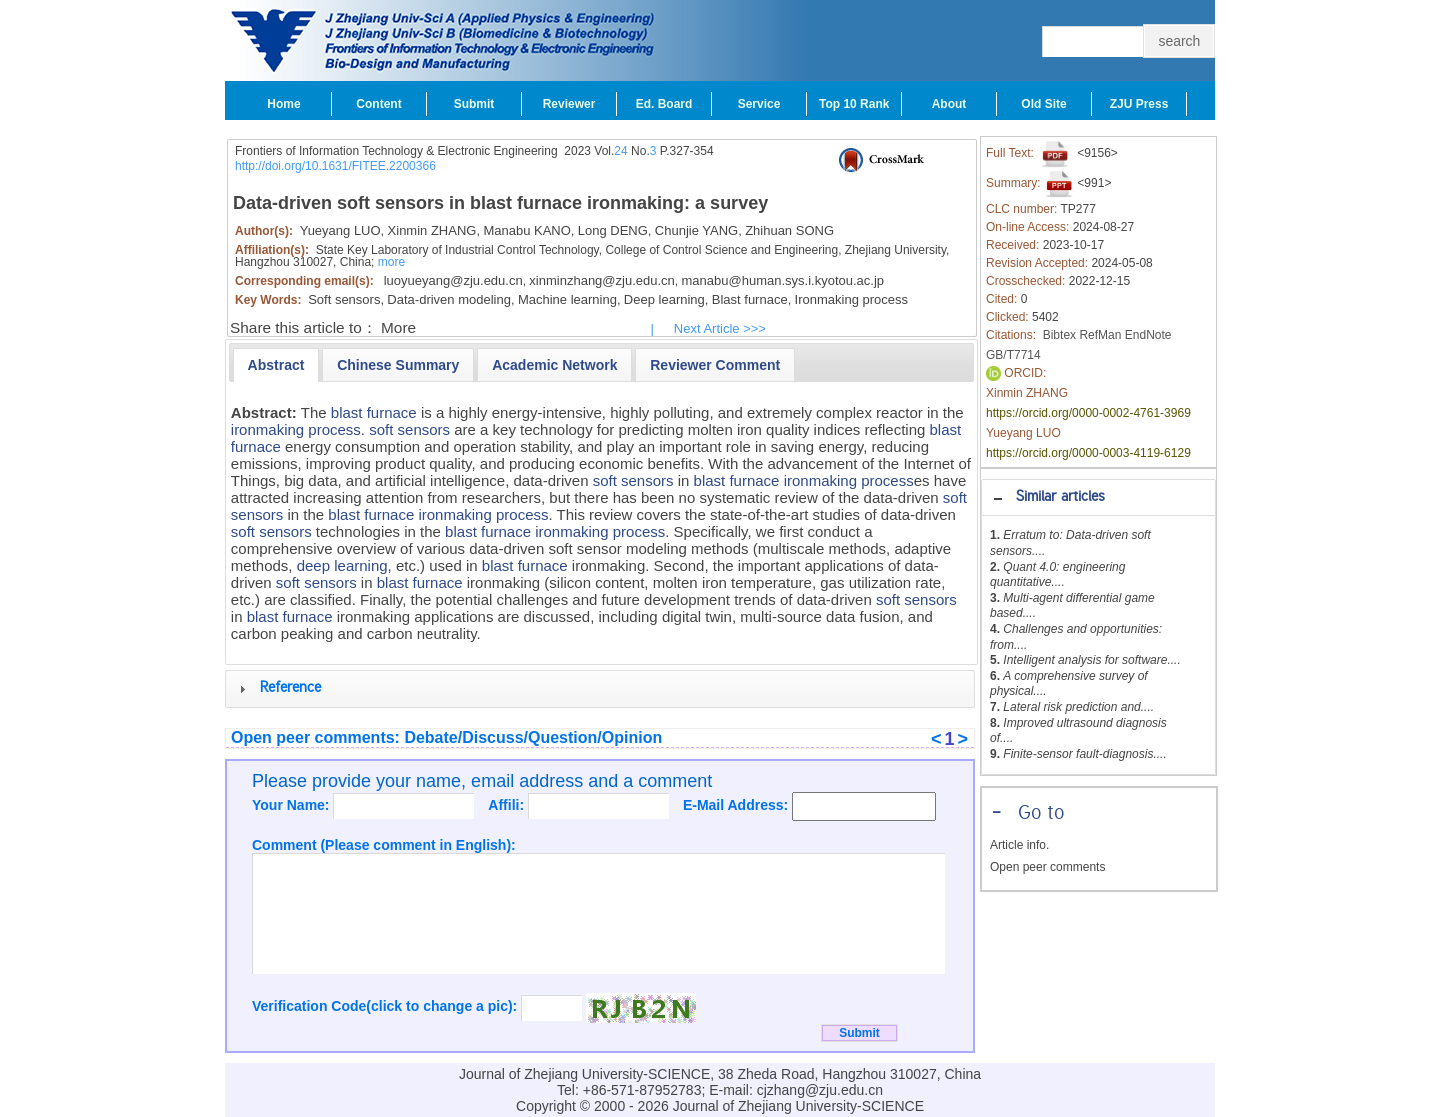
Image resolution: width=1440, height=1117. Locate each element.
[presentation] (276, 365)
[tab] (1098, 497)
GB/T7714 (1013, 355)
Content (378, 104)
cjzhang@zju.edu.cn (820, 1090)
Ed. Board (664, 104)
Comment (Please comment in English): (384, 845)
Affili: (508, 805)
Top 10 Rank (854, 104)
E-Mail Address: (737, 805)
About (949, 104)
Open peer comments (1047, 867)
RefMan (1100, 335)
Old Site (1043, 104)
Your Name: (292, 805)
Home (283, 104)
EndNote (1148, 335)
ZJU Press (1139, 104)
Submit (474, 104)
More (398, 327)
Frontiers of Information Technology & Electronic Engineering (396, 151)
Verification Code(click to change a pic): (386, 1006)
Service (759, 104)
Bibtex (1059, 335)
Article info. (1019, 845)
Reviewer (569, 104)
